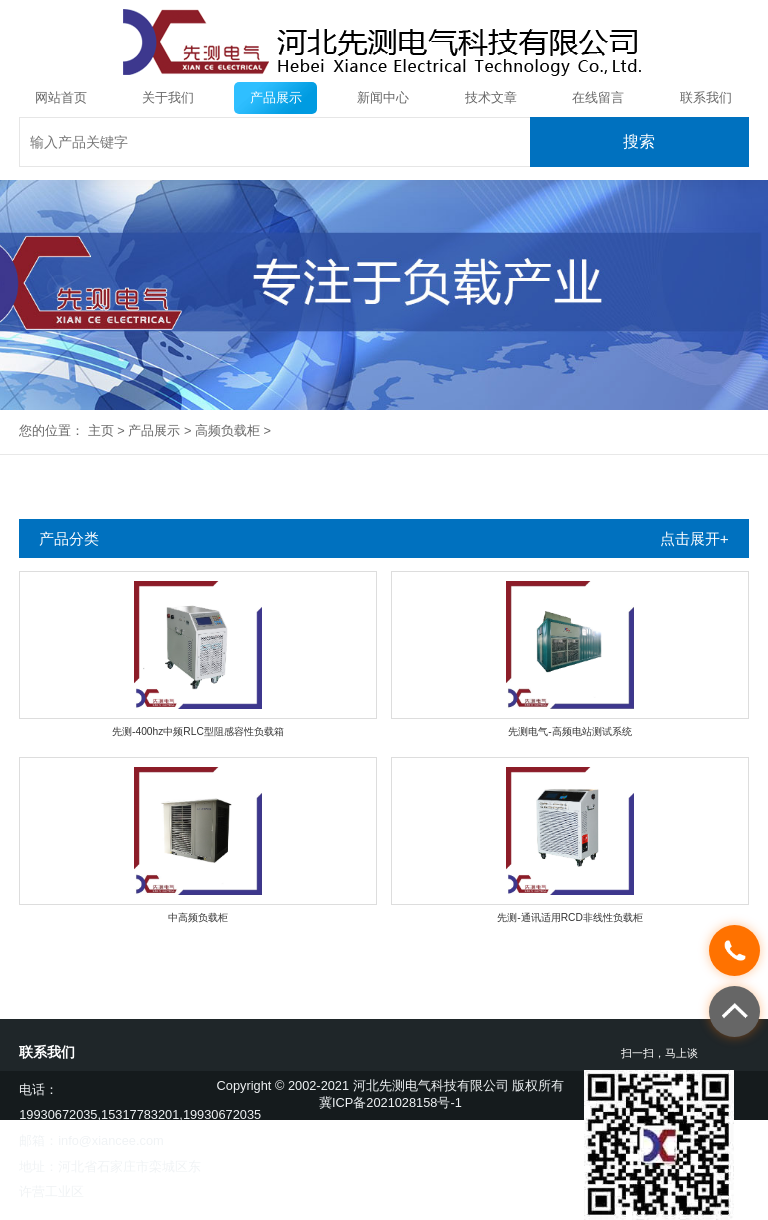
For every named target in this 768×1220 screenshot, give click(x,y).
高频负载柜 (227, 430)
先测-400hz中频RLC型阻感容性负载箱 (198, 731)
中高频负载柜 (198, 917)
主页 (101, 430)
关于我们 (168, 97)
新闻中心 (383, 97)
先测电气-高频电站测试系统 (569, 731)
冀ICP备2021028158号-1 (390, 1102)
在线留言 (598, 97)
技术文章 (491, 97)
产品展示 (276, 97)
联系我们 (706, 97)
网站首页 (61, 97)
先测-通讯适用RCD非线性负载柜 (570, 917)
